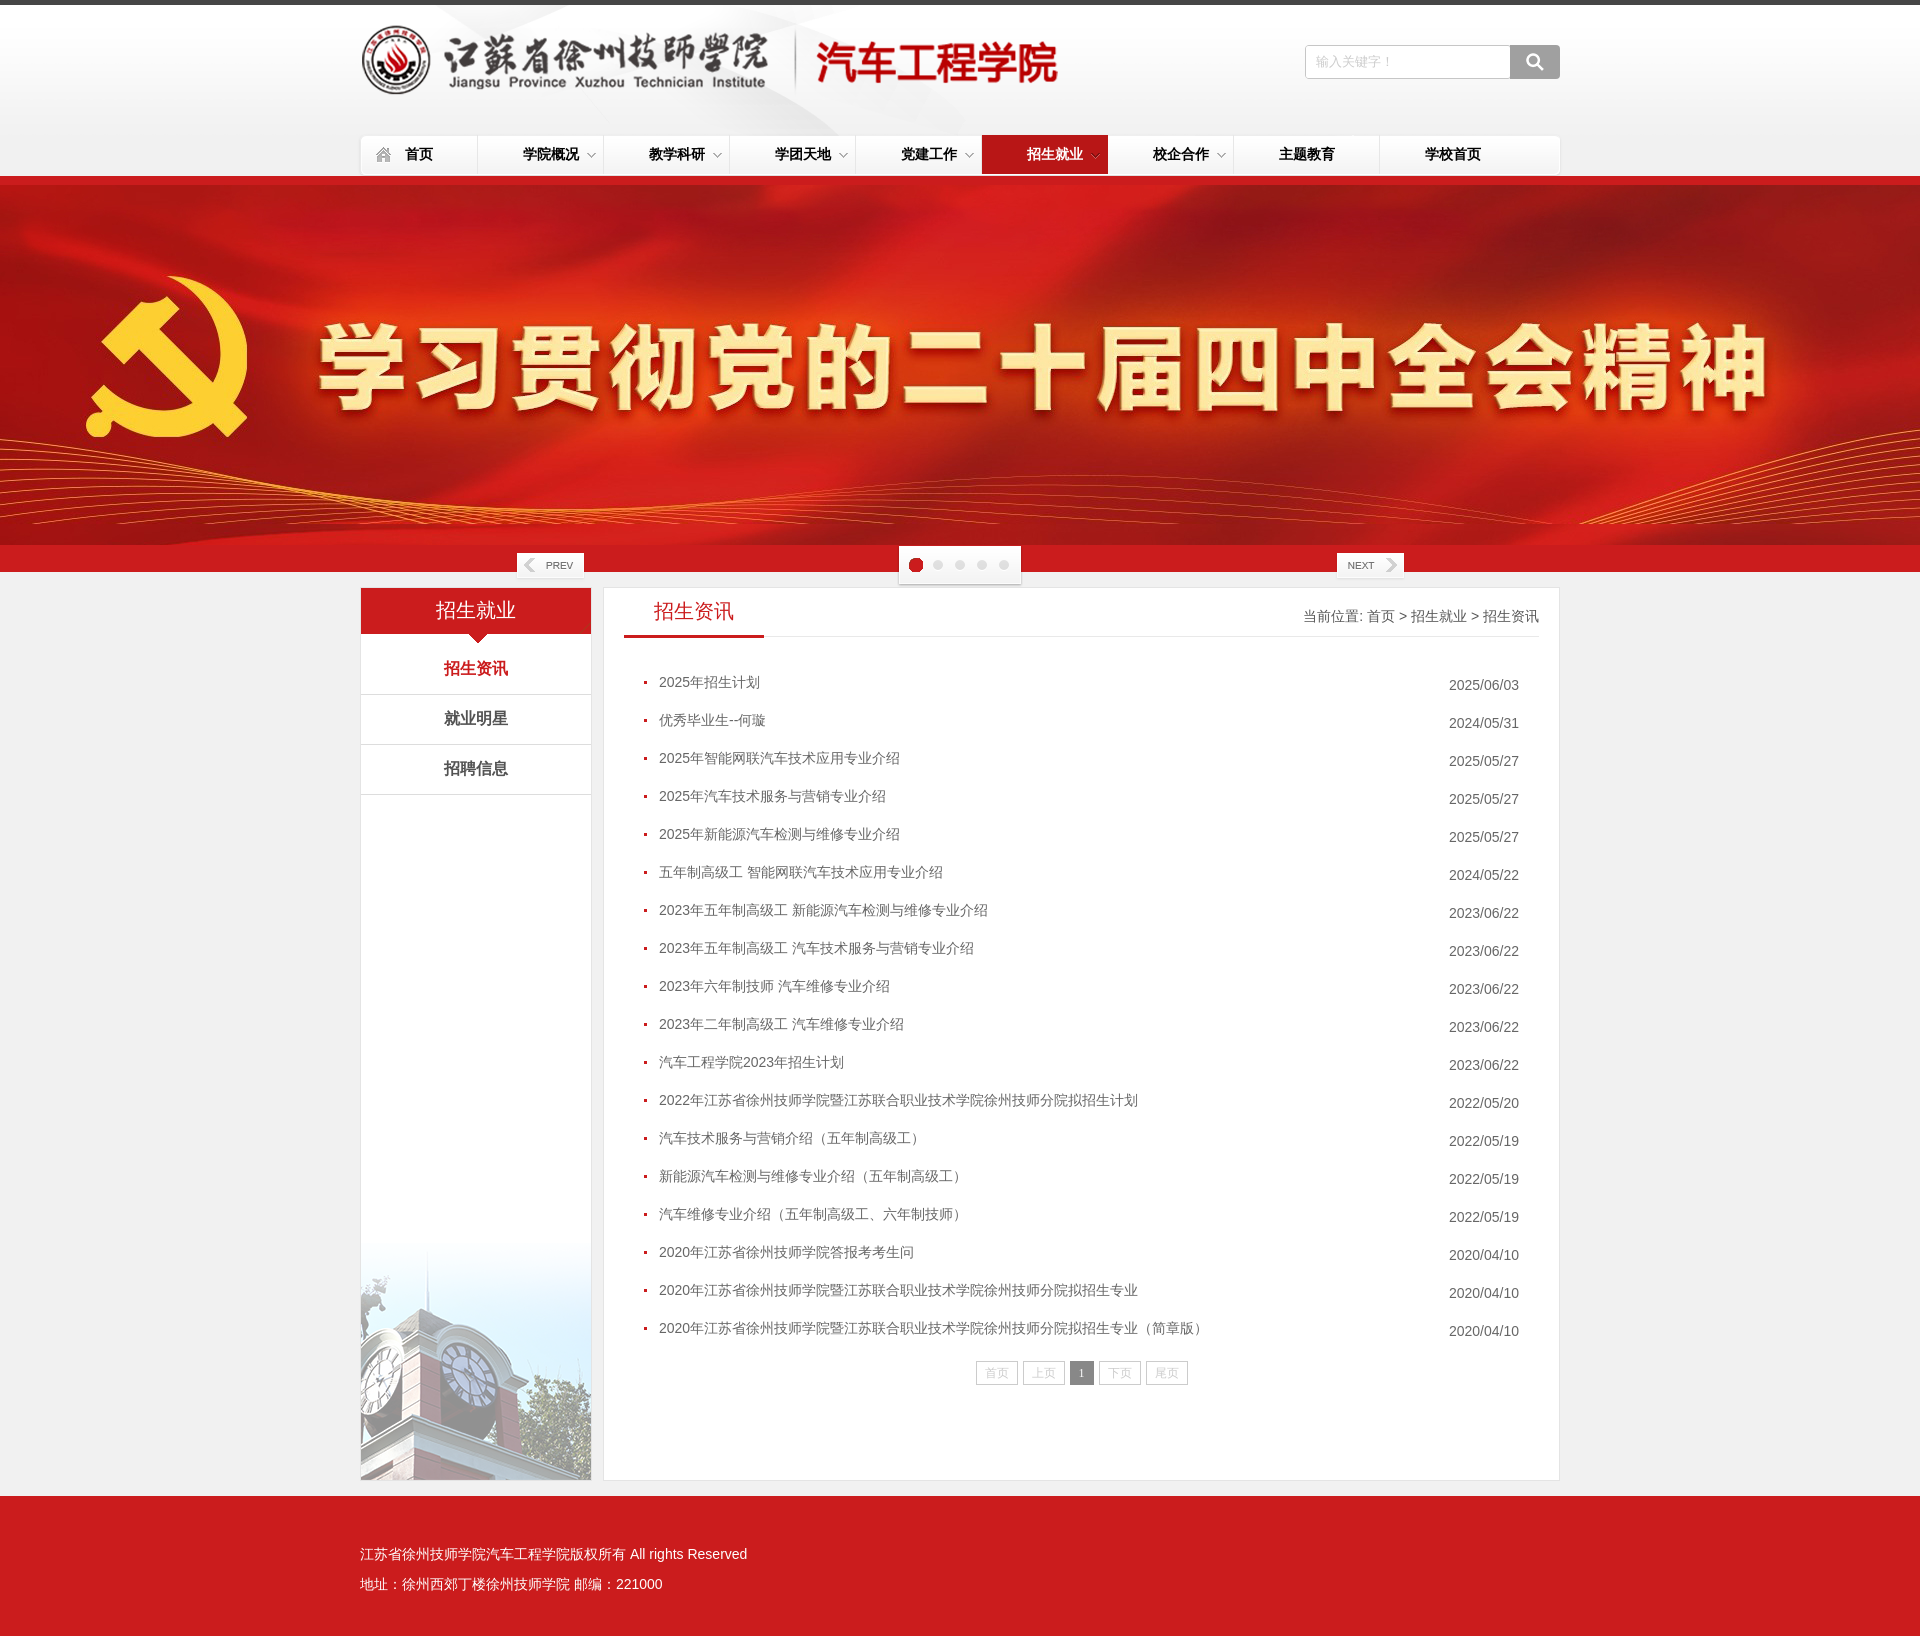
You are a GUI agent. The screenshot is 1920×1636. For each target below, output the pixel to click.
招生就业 (1063, 154)
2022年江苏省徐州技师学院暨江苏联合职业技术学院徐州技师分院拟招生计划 (898, 1100)
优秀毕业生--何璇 (712, 720)
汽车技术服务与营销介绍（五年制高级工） (792, 1138)
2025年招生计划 (709, 682)
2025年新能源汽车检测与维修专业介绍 (779, 834)
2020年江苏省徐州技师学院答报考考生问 (786, 1252)
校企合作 (1189, 154)
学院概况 (559, 154)
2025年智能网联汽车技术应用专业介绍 (779, 758)
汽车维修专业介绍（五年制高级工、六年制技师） (813, 1214)
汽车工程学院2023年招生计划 (751, 1062)
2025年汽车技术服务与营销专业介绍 (772, 796)
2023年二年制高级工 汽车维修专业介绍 (781, 1024)
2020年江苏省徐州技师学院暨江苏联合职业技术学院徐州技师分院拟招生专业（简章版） (933, 1328)
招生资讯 (476, 668)
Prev (550, 567)
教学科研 (685, 154)
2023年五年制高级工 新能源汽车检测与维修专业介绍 (823, 910)
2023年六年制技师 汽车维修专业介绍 (774, 986)
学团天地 (811, 154)
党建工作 (937, 154)
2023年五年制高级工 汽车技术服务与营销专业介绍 (816, 948)
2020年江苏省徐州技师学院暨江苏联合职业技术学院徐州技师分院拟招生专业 (898, 1290)
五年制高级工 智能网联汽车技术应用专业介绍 (801, 872)
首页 (419, 154)
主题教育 (1307, 154)
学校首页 (1453, 154)
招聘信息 (476, 768)
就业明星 (476, 718)
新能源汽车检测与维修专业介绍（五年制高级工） (813, 1176)
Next (1370, 567)
